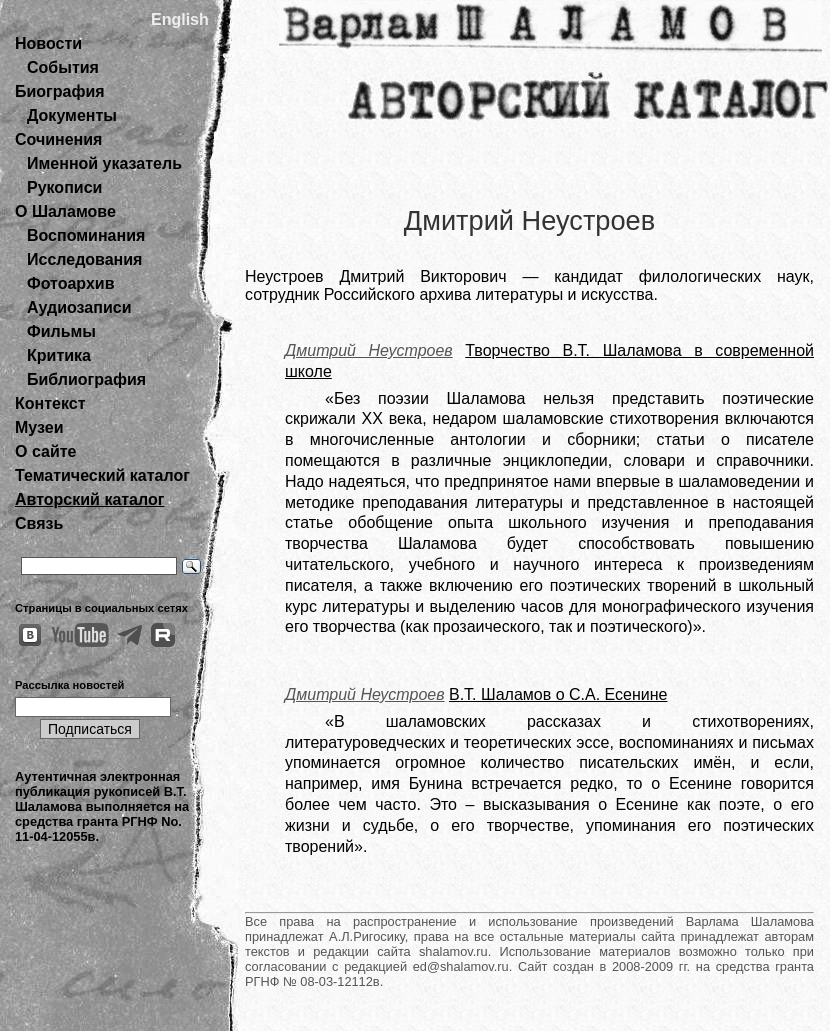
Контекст (50, 403)
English (180, 19)
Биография (60, 91)
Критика (59, 355)
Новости (48, 43)
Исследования (84, 259)
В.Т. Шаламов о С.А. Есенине (558, 694)
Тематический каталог (102, 475)
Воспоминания (86, 235)
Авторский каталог (89, 499)
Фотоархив (70, 283)
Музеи (39, 427)
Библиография (86, 379)
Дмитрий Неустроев (369, 350)
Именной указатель (104, 163)
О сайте (45, 451)
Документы (72, 115)
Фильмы (61, 331)
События (63, 67)
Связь (39, 523)
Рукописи (64, 187)
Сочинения (58, 139)
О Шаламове (65, 211)
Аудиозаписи (79, 307)
